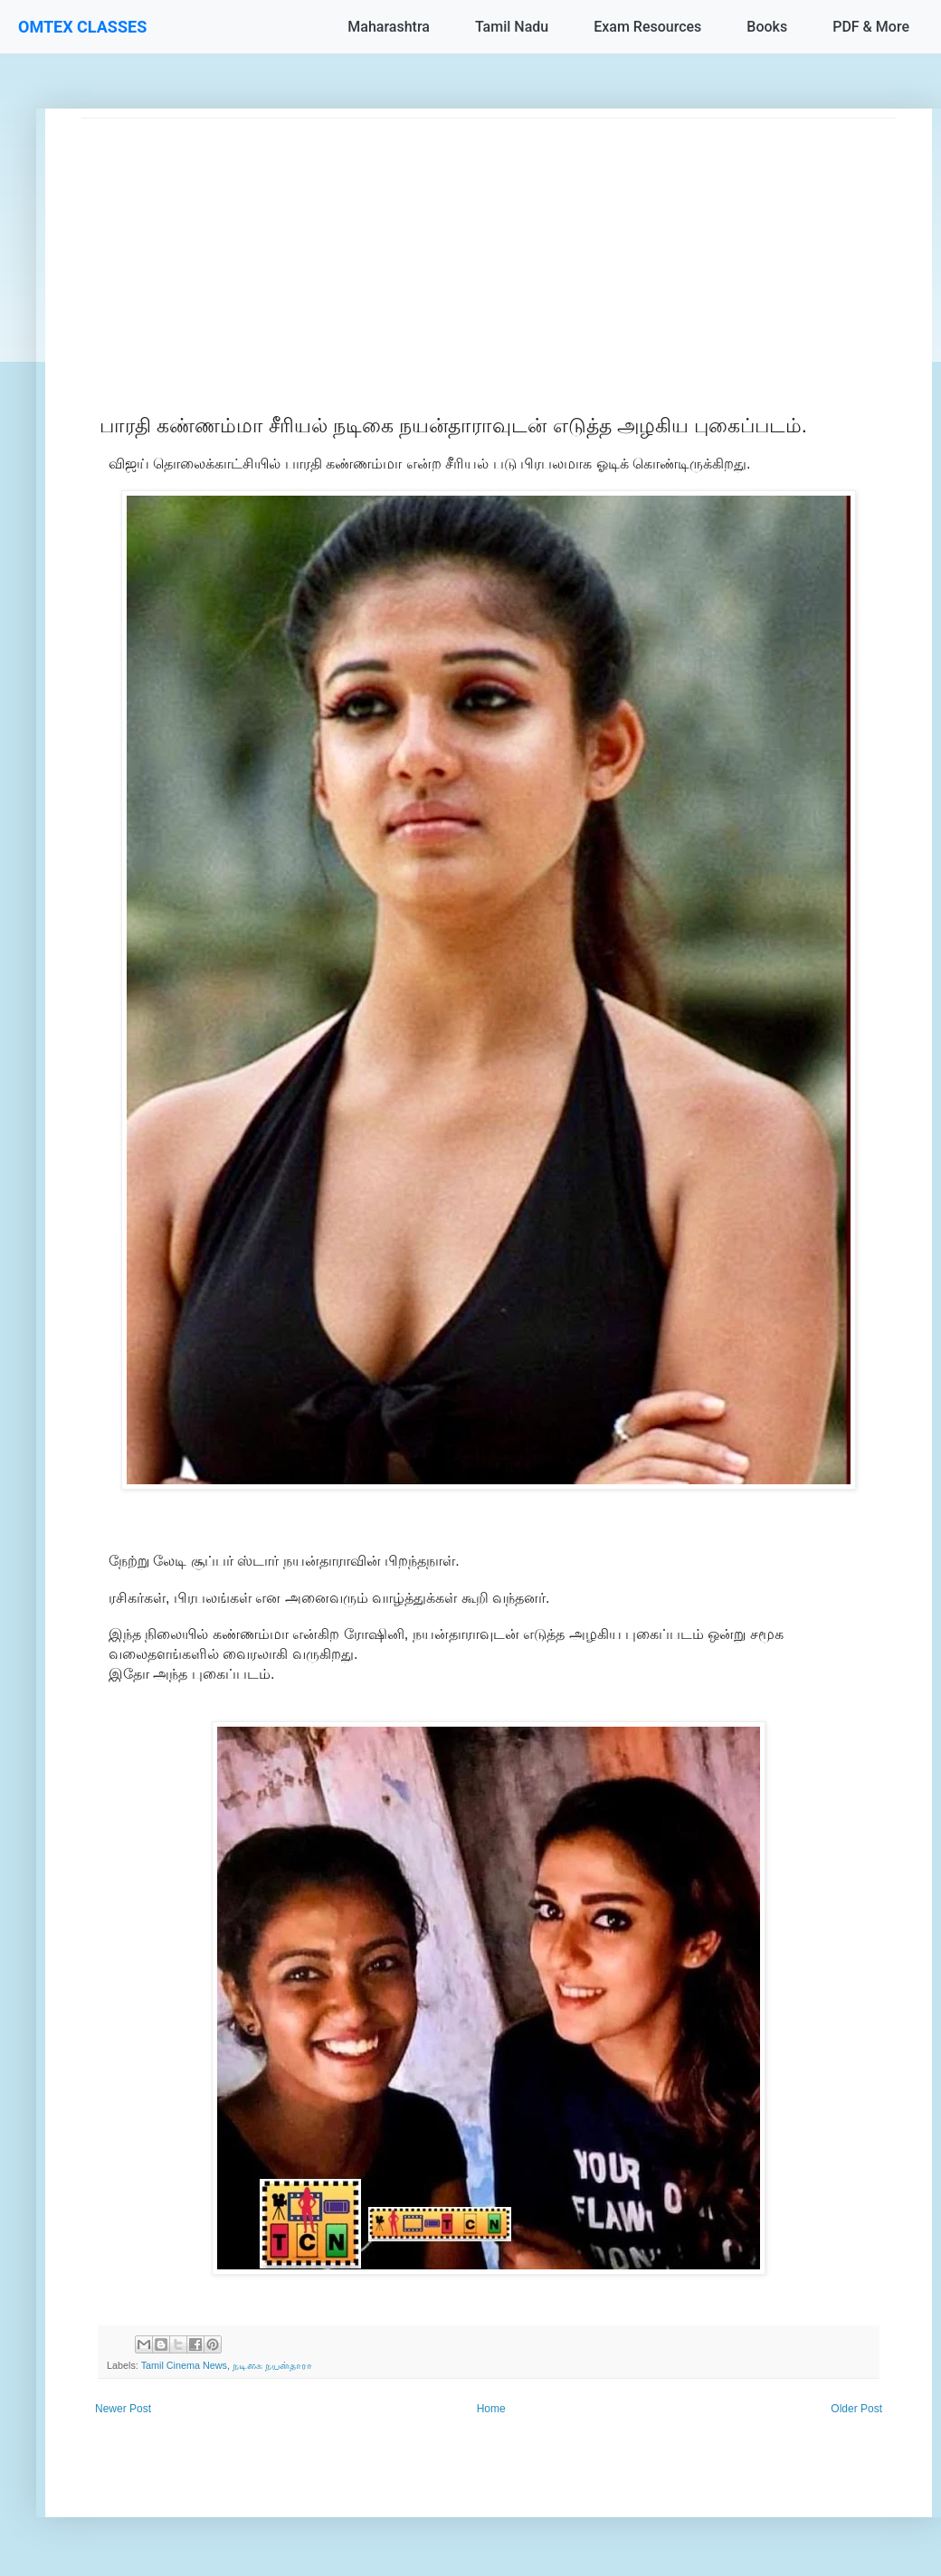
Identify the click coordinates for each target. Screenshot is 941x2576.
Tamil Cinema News (184, 2365)
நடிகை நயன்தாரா (272, 2365)
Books (766, 26)
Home (491, 2408)
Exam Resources (647, 26)
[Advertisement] (488, 245)
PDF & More (870, 26)
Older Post (856, 2408)
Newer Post (123, 2408)
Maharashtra (388, 26)
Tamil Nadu (511, 26)
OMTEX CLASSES (82, 26)
